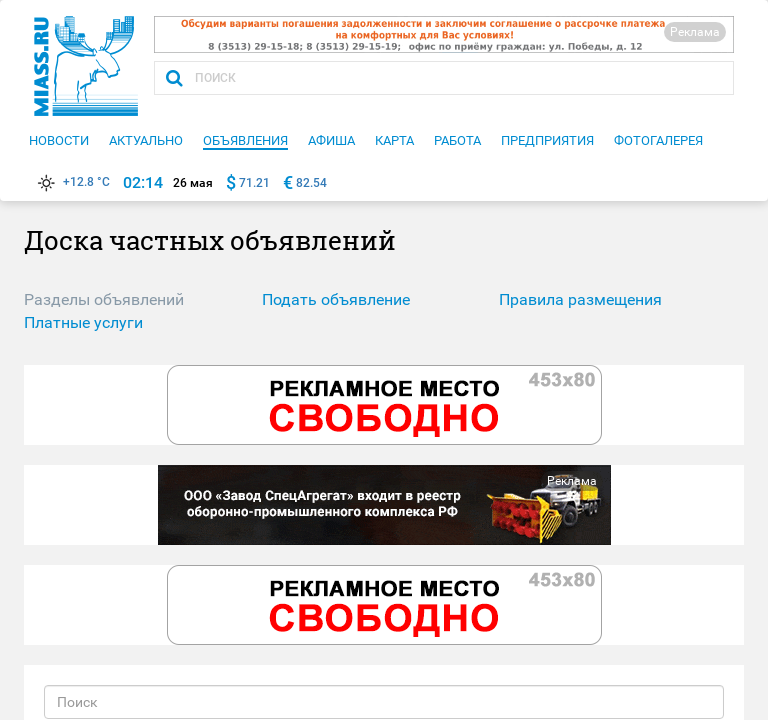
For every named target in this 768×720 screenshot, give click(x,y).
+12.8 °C (72, 182)
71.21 (254, 183)
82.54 (311, 183)
